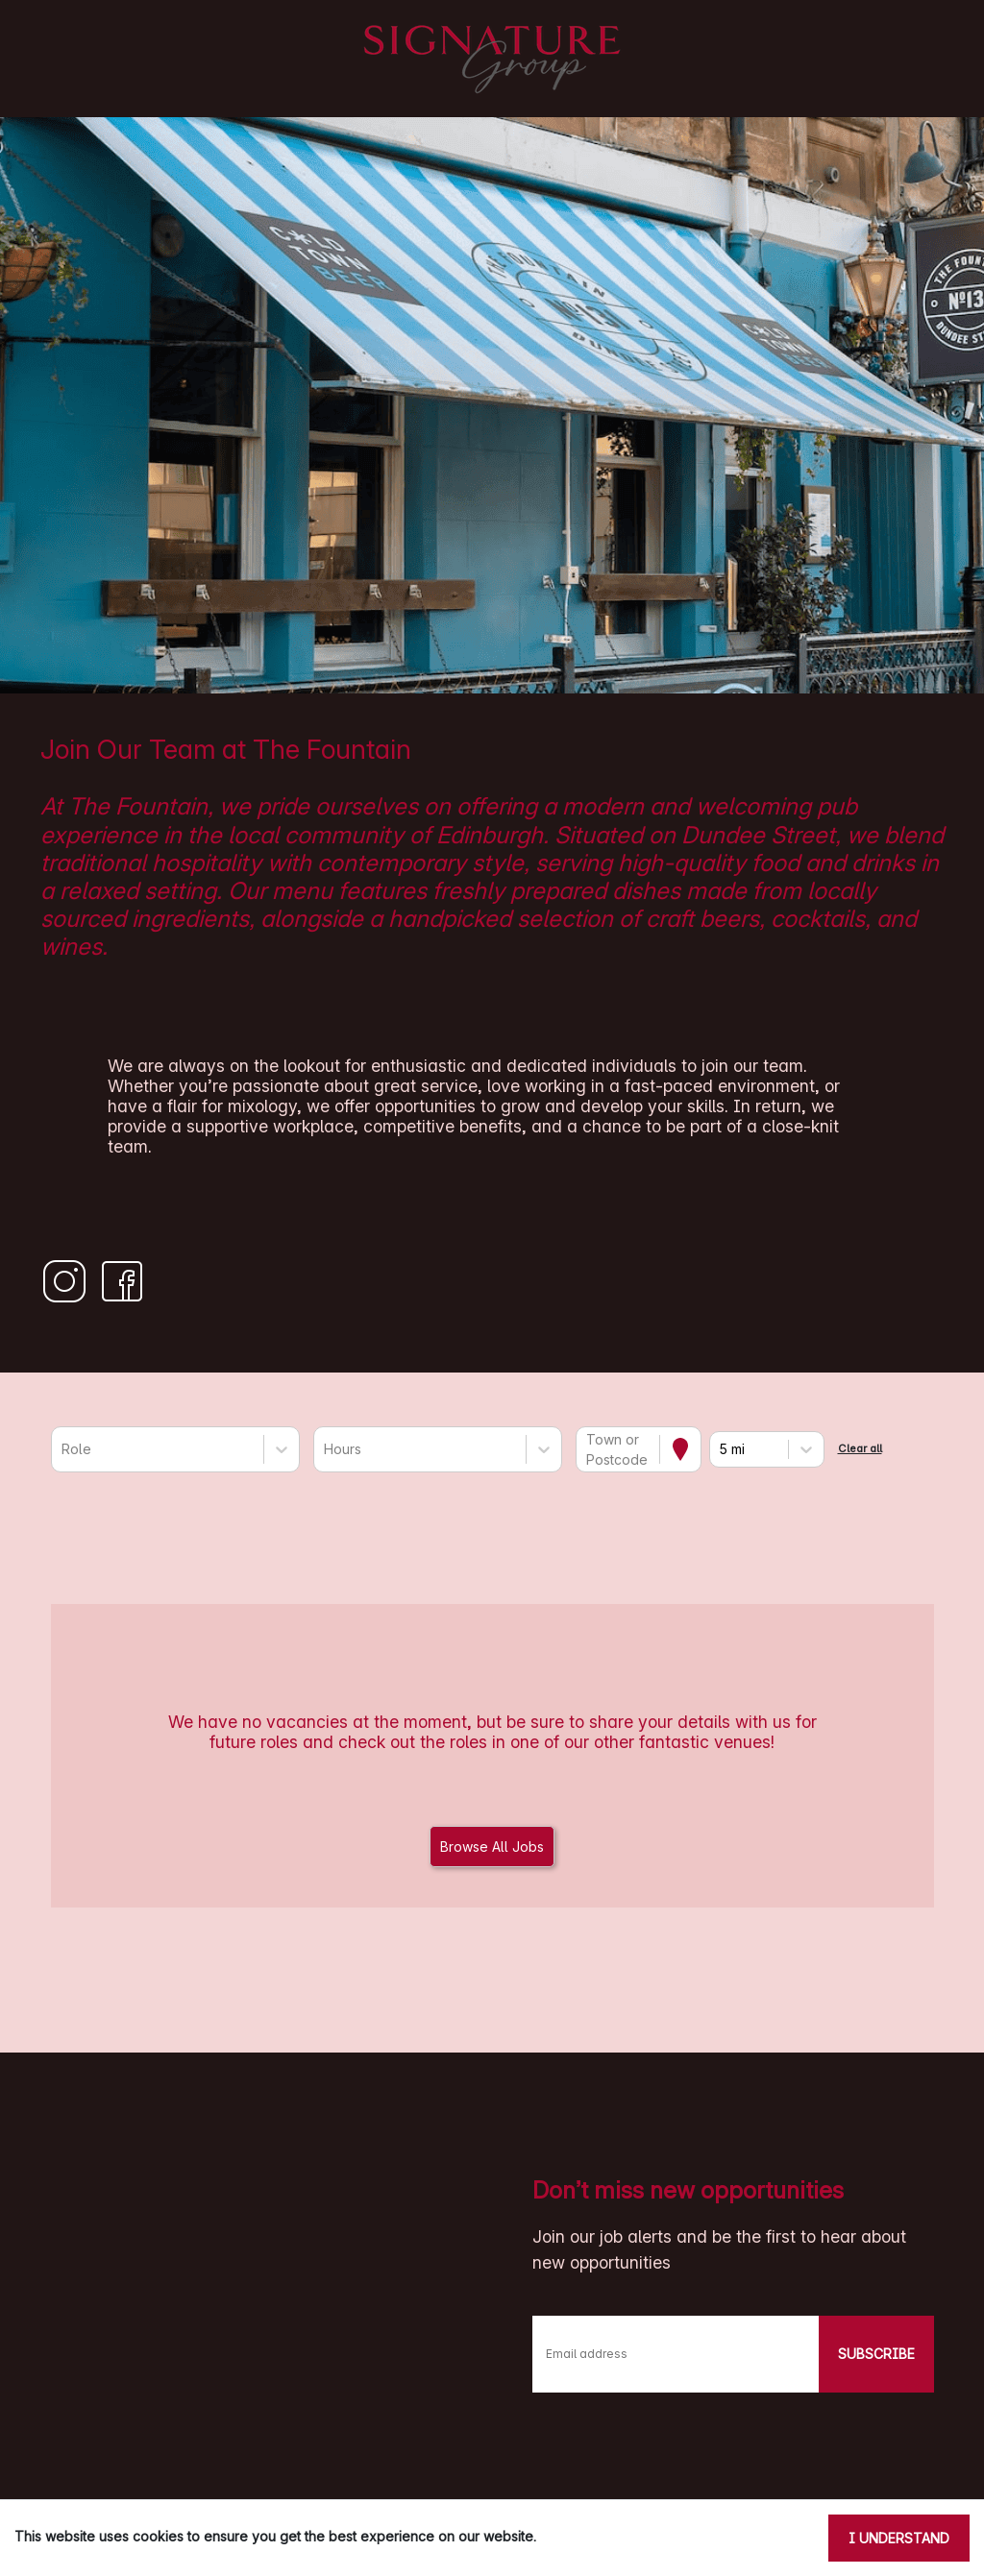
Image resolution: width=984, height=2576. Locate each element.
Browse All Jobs (492, 1846)
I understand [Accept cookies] (899, 2538)
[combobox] (63, 1449)
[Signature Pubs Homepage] (491, 58)
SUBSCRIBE (876, 2353)
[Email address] (675, 2354)
